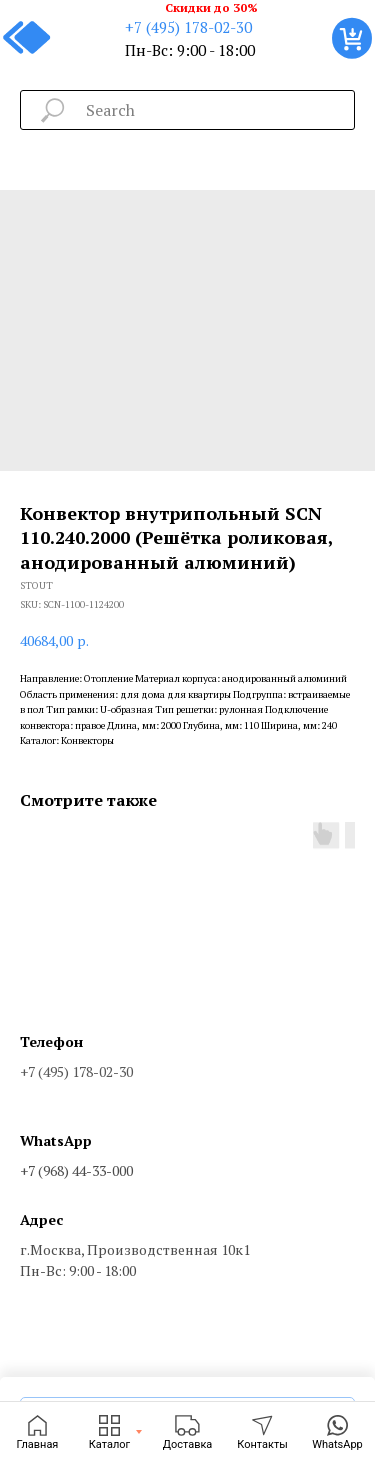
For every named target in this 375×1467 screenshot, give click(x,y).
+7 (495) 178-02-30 (188, 27)
